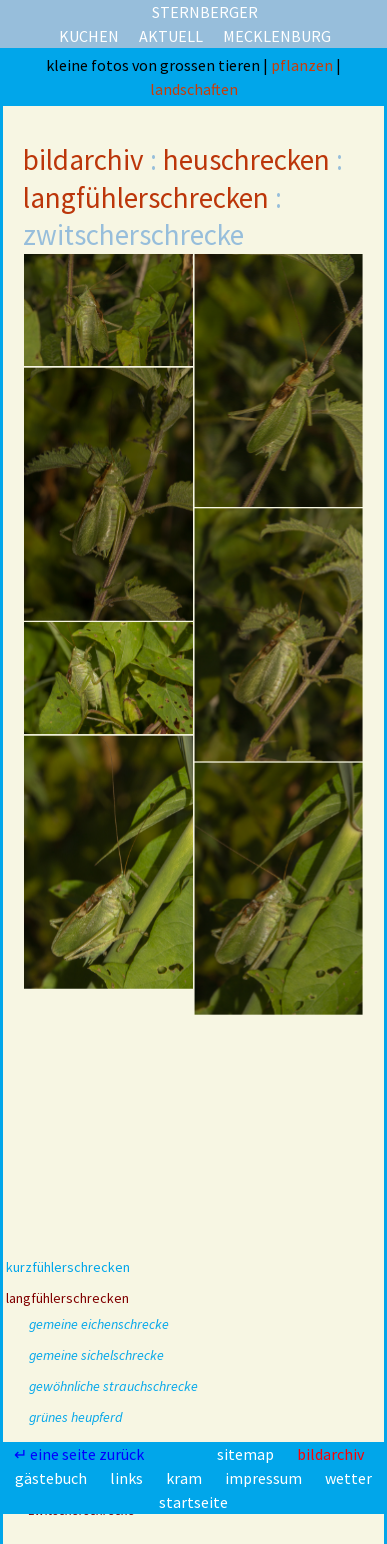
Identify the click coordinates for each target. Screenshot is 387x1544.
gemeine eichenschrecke (99, 1324)
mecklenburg (277, 36)
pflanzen (303, 65)
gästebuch (52, 1478)
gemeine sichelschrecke (96, 1355)
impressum (265, 1478)
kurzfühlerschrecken (68, 1267)
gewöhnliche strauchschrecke (113, 1386)
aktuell (171, 36)
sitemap (247, 1454)
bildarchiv (83, 159)
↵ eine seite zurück (80, 1454)
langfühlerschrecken (146, 197)
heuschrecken (246, 159)
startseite (193, 1502)
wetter (348, 1478)
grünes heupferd (75, 1417)
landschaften (194, 89)
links (128, 1478)
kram (185, 1478)
